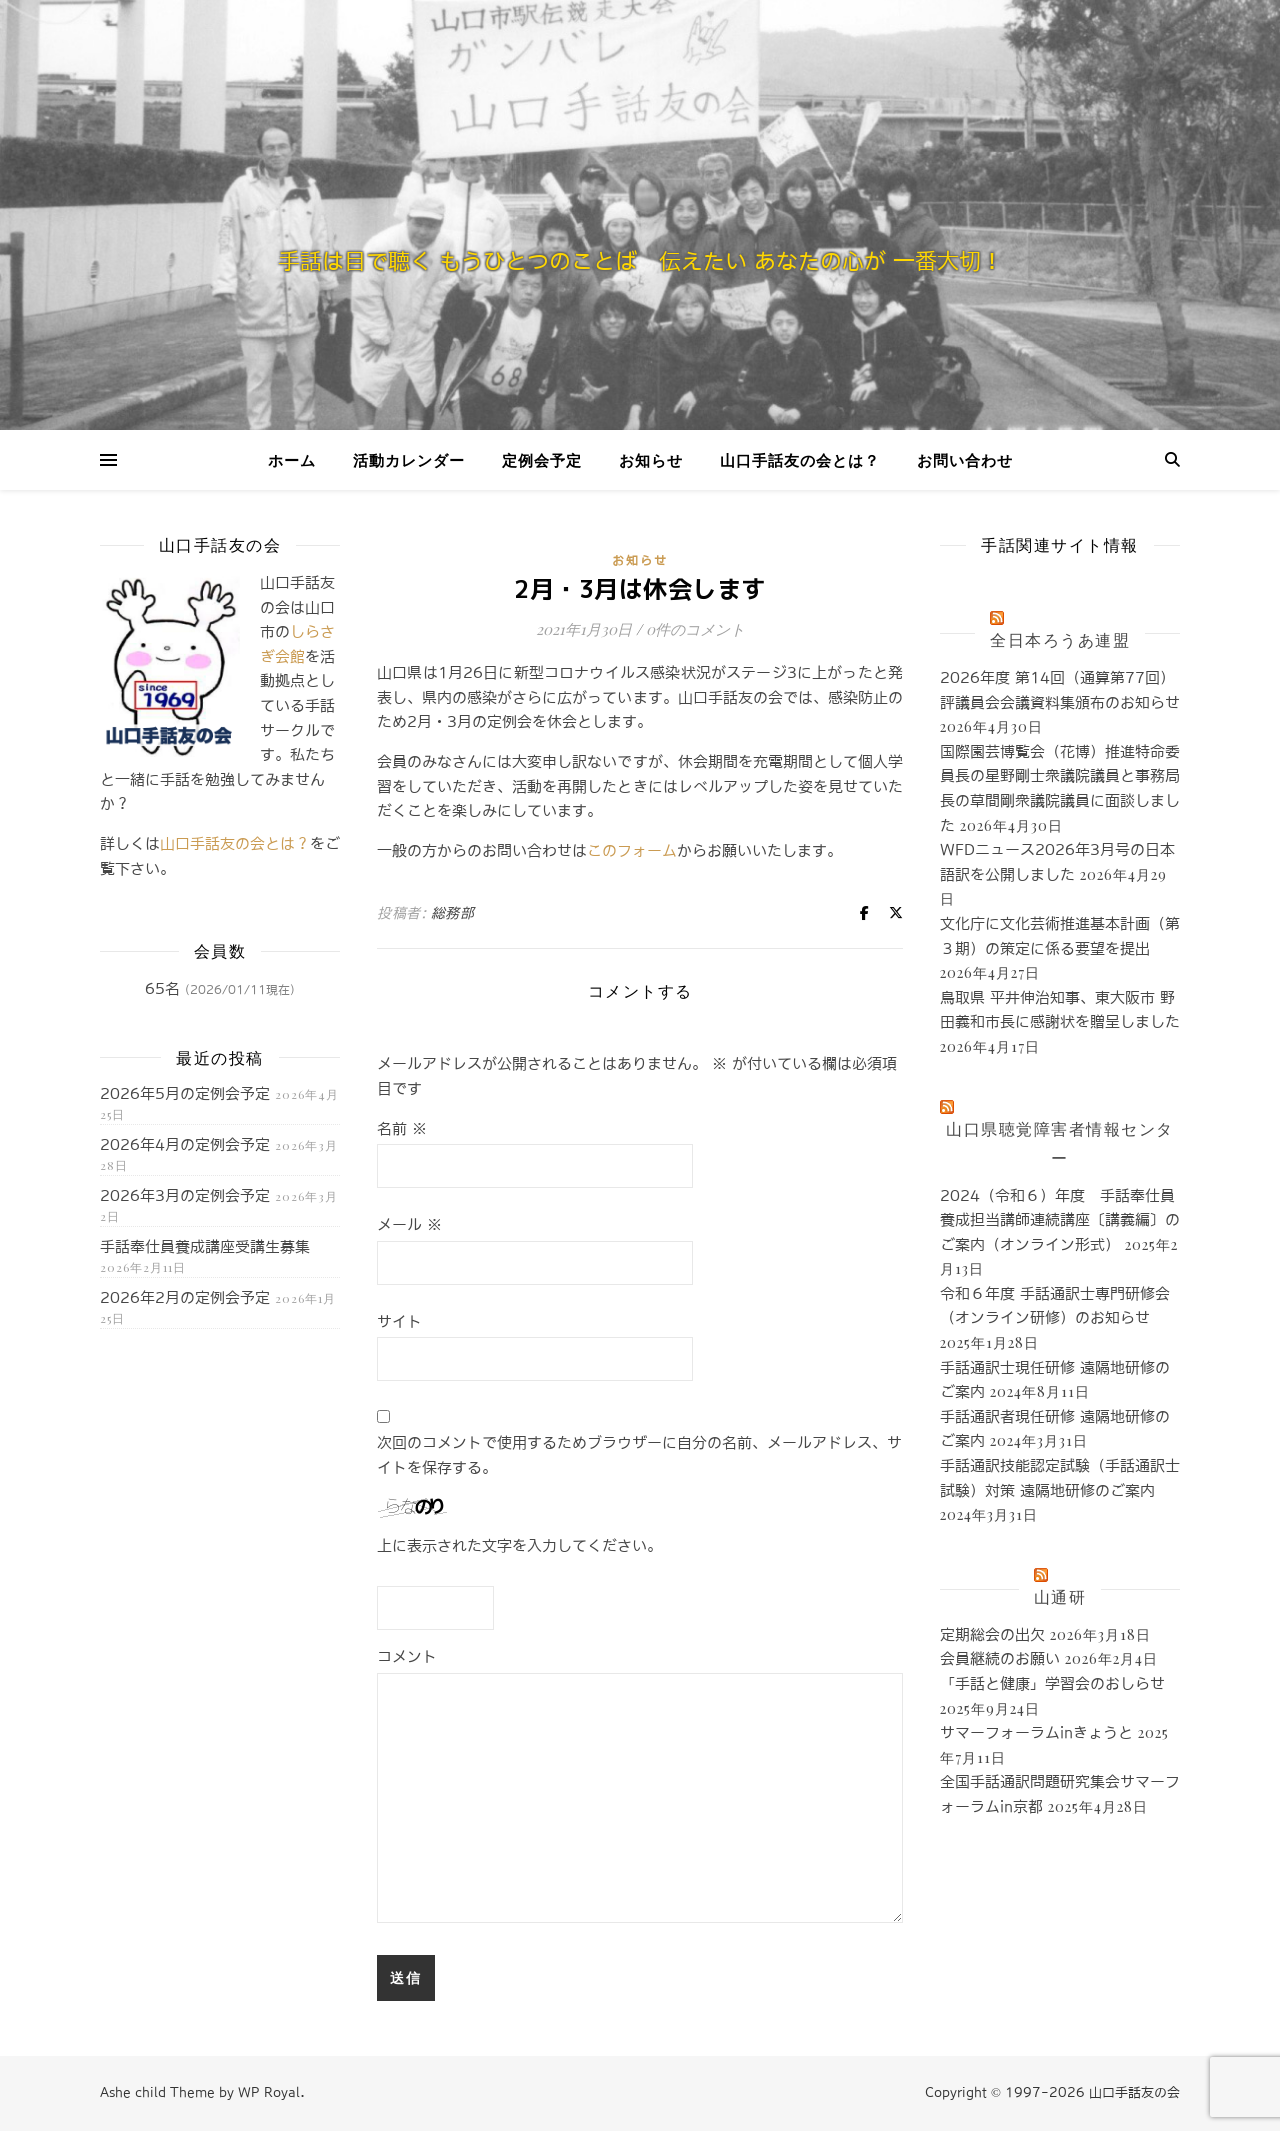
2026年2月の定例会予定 (185, 1297)
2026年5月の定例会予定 (185, 1093)
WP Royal (269, 2092)
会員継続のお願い (1000, 1658)
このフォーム (632, 850)
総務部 (453, 913)
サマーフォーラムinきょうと (1036, 1732)
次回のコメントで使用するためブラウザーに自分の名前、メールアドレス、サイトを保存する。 (639, 1455)
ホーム (292, 460)
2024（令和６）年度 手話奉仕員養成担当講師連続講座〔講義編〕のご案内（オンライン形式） (1060, 1220)
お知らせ (651, 460)
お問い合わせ (965, 460)
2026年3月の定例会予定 (185, 1195)
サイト (399, 1321)
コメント (407, 1656)
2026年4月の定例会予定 (185, 1144)
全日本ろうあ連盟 (1060, 639)
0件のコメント (695, 629)
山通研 (1060, 1596)
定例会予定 (542, 460)
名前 (402, 1128)
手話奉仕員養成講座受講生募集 (205, 1246)
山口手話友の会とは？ (800, 460)
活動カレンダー (409, 460)
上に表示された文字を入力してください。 (519, 1545)
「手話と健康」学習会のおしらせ (1052, 1683)
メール (409, 1224)
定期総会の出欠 (992, 1634)
